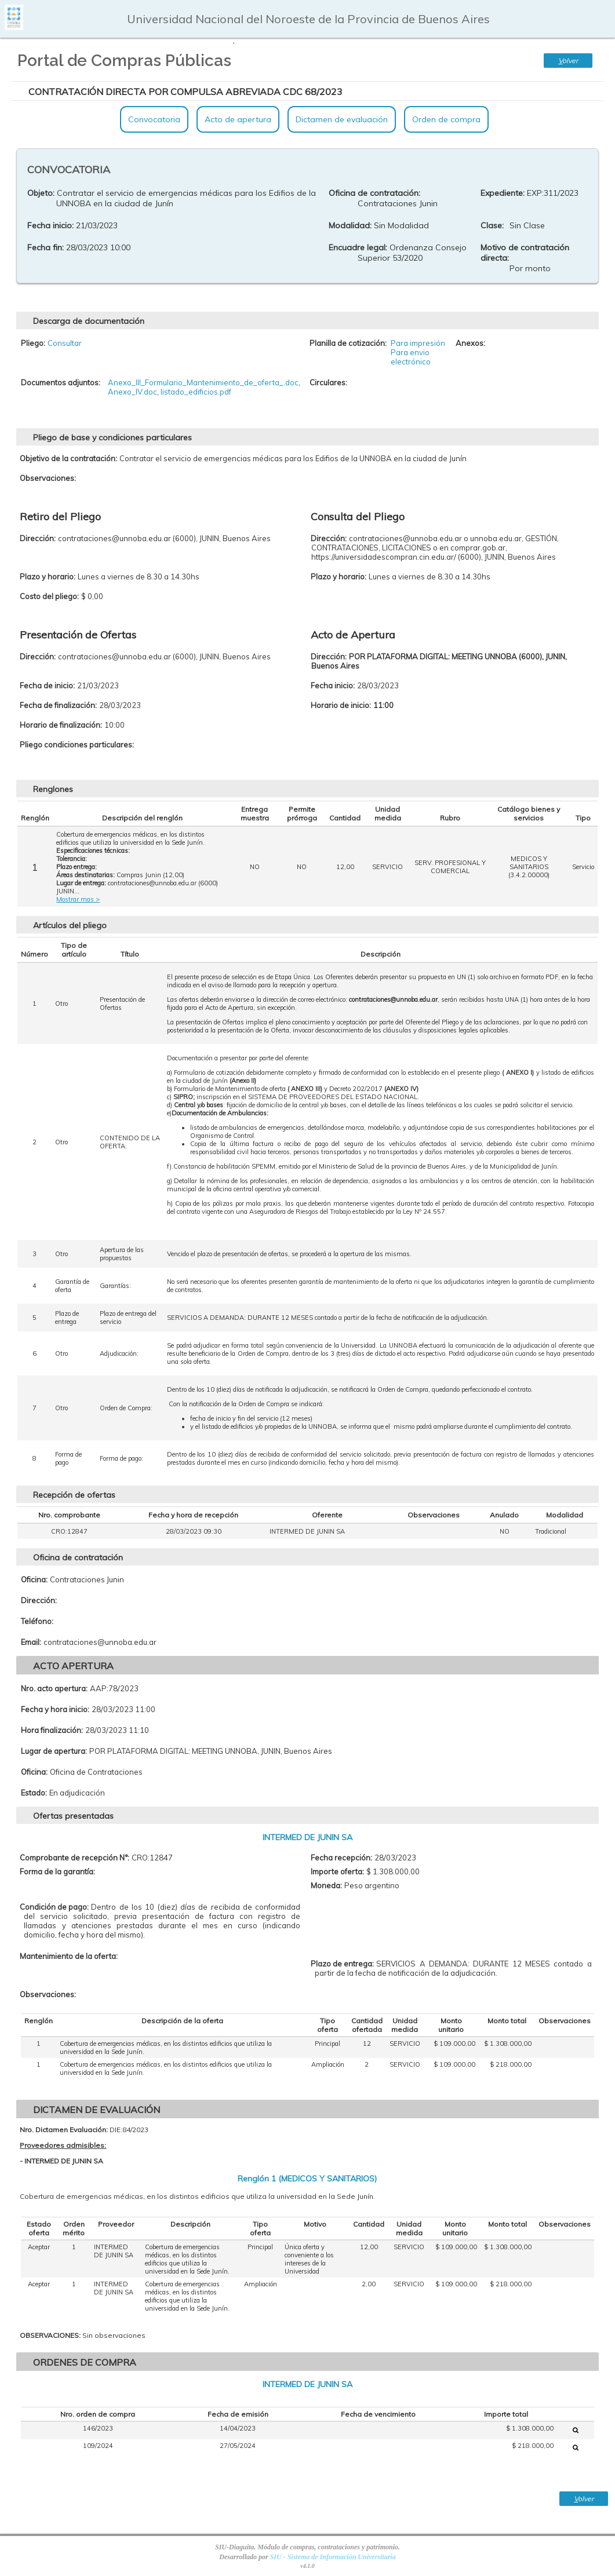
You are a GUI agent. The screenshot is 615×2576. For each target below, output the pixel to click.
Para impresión (418, 343)
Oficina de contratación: (374, 193)
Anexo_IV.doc (132, 391)
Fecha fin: (45, 247)
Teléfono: (37, 1621)
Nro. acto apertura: (54, 1688)
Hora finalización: (52, 1730)
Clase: (492, 225)
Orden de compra (446, 119)
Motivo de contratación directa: (525, 252)
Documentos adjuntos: (60, 382)
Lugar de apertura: (54, 1751)
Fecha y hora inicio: (55, 1709)
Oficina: (34, 1579)
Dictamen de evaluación (342, 119)
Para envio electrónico (411, 357)
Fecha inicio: (50, 225)
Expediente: (503, 193)
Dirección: (39, 1600)
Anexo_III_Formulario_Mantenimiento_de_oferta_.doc (203, 382)
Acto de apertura (238, 119)
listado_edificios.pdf (196, 391)
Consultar (65, 343)
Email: (31, 1642)
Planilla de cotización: (348, 343)
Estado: (34, 1792)
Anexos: (470, 343)
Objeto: (40, 193)
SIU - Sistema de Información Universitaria (333, 2557)
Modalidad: (350, 225)
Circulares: (328, 382)
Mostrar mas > (78, 899)
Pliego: (33, 343)
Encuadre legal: (358, 247)
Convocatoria (154, 119)
